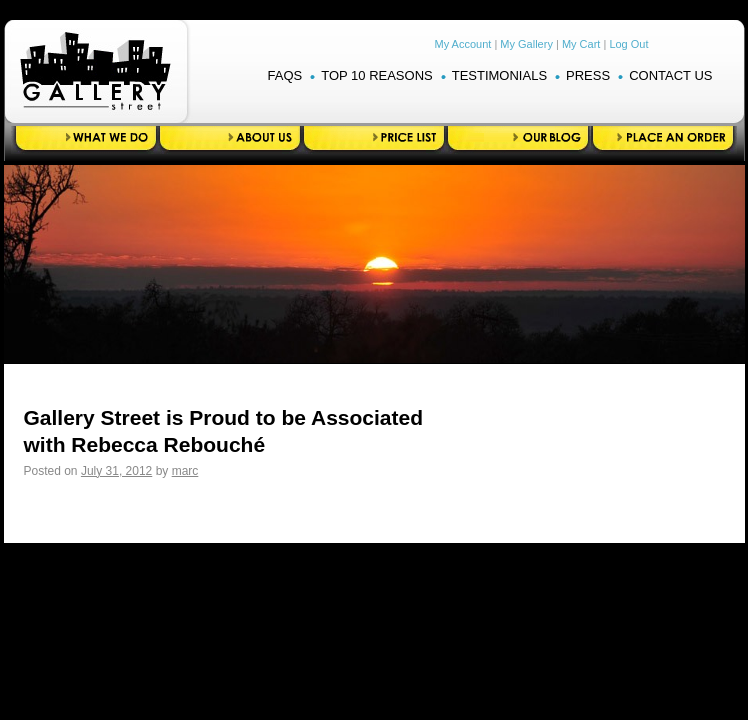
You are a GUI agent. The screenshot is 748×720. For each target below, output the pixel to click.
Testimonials (499, 75)
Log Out (628, 44)
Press (588, 75)
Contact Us (670, 75)
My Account (463, 44)
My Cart (581, 44)
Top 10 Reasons (377, 75)
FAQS (285, 75)
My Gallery (526, 44)
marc (185, 471)
